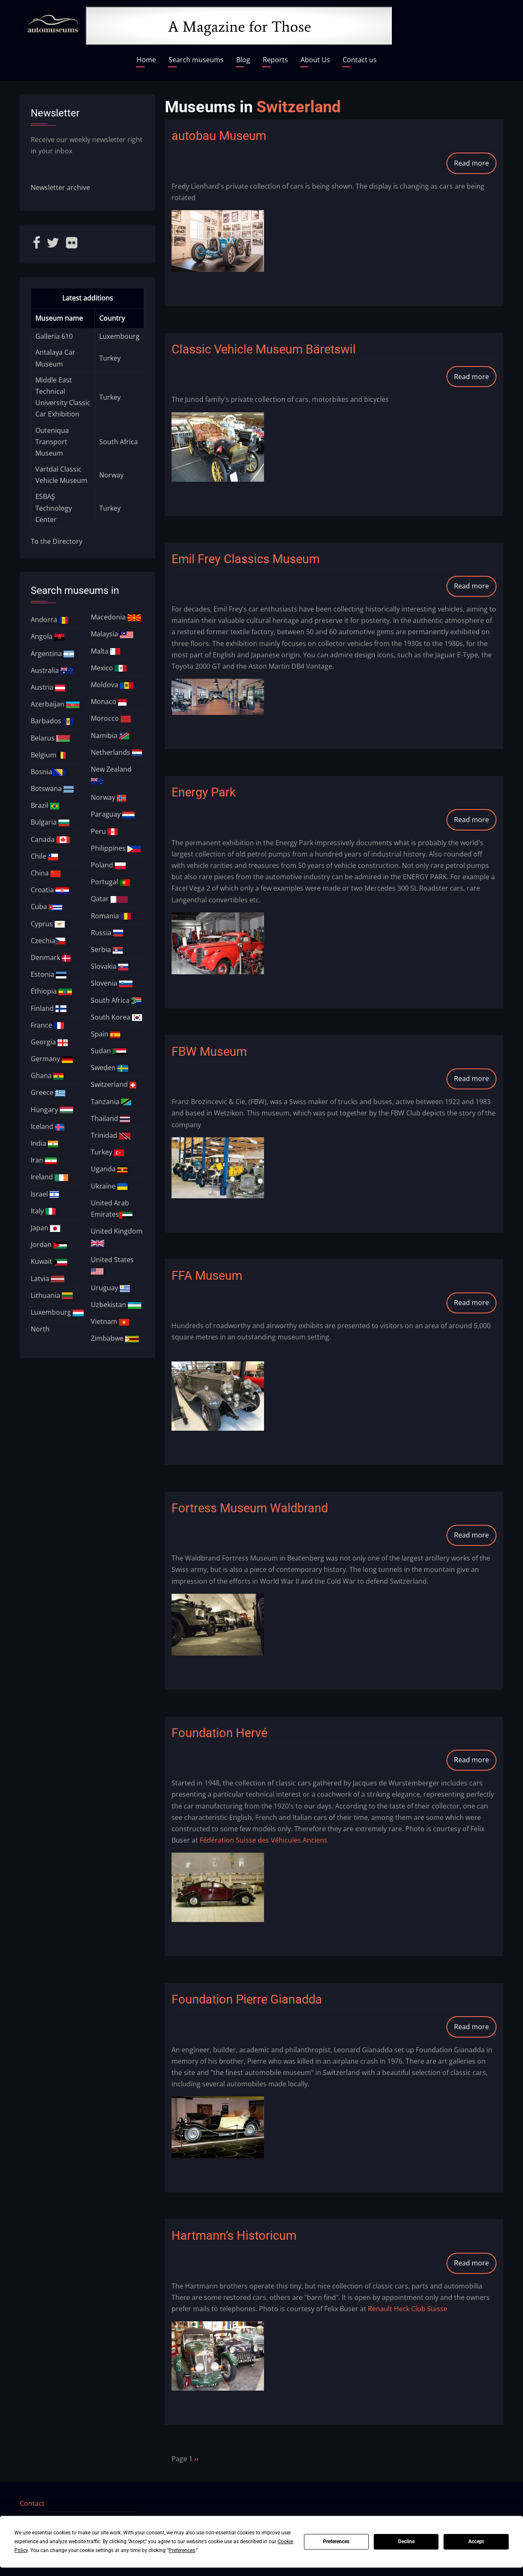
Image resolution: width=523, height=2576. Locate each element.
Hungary (52, 1109)
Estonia (48, 974)
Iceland (47, 1126)
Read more (475, 166)
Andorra (50, 619)
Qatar (109, 898)
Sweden (109, 1067)
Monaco (109, 701)
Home (146, 59)
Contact (32, 2503)
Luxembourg (119, 336)
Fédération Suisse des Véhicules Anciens (264, 1840)
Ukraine (109, 1186)
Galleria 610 (54, 336)
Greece (48, 1092)
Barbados (52, 720)
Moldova (112, 684)
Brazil (45, 805)
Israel (45, 1194)
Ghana (47, 1075)
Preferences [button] (182, 2550)
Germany (52, 1058)
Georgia (49, 1042)
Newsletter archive (60, 187)
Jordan (49, 1244)
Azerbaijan (55, 704)
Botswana (52, 788)
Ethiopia (51, 991)
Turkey (110, 358)
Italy (43, 1210)
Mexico (109, 667)
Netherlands (116, 752)
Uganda (109, 1168)
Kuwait (49, 1261)
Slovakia (109, 966)
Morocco (111, 718)
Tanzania (111, 1101)
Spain (105, 1034)
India (44, 1143)
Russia (107, 932)
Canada (50, 839)
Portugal (110, 881)
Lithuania (52, 1295)
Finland (48, 1008)
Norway (111, 475)
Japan (45, 1227)
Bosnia (48, 771)
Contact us (360, 59)
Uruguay (110, 1287)
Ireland (49, 1176)
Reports (275, 59)
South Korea (116, 1017)
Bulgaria (50, 822)
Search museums (196, 59)
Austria (48, 687)
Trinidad (110, 1135)
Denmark (51, 957)
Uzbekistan (116, 1304)
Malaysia (112, 633)
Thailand (110, 1118)
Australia (52, 670)
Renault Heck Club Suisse (407, 2308)
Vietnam (110, 1321)
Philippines (116, 848)
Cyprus (48, 923)
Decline (406, 2541)
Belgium (48, 754)
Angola (47, 636)
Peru (104, 831)
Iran (44, 1160)
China (46, 873)
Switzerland (113, 1084)
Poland (108, 865)
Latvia (47, 1278)
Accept (476, 2541)
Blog (243, 59)
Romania (111, 915)
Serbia (107, 949)
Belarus (50, 738)
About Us (315, 59)
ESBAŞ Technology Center (53, 508)
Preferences (336, 2541)
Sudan (108, 1050)
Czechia (48, 940)
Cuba (46, 906)
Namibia (110, 735)
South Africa (118, 441)
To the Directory (56, 541)
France (47, 1025)
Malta (105, 651)
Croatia (50, 889)
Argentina (52, 653)
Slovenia (111, 983)
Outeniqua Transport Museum (52, 442)
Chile (44, 856)
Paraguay (113, 814)
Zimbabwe (115, 1338)
